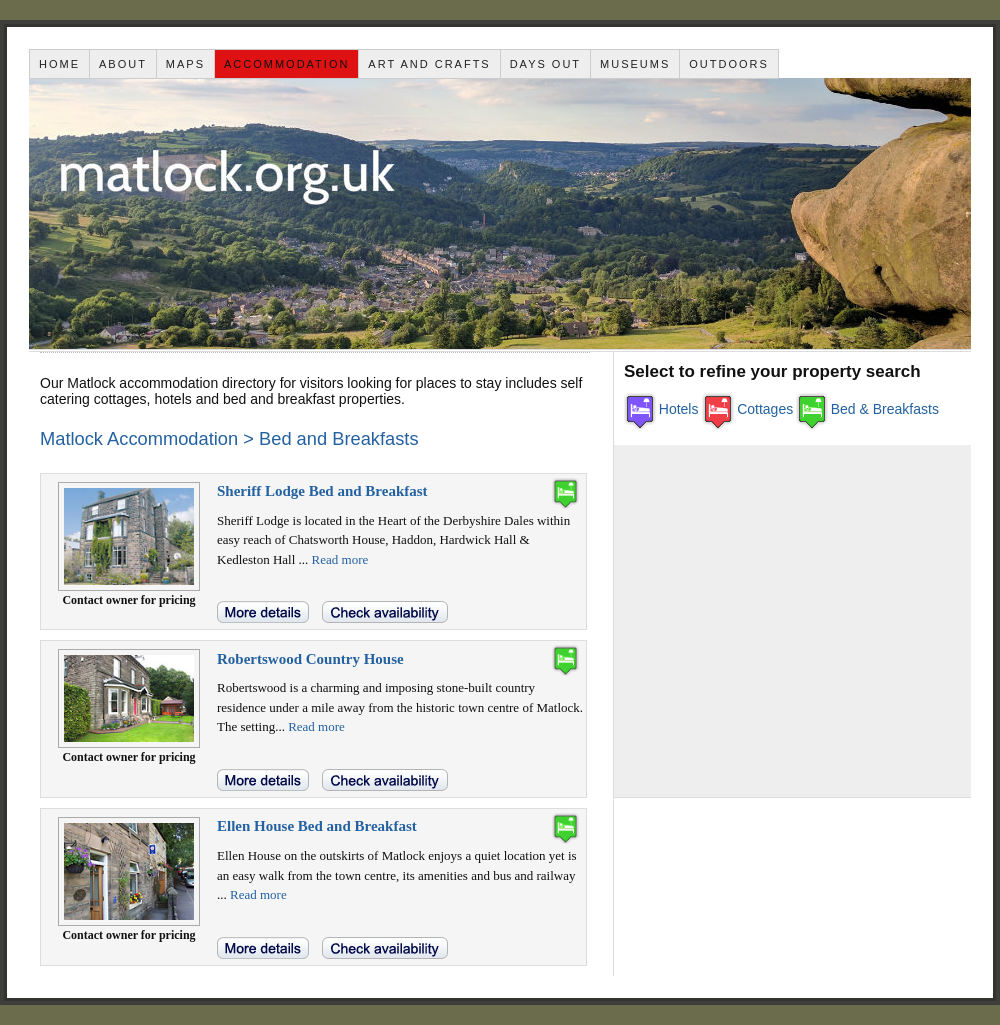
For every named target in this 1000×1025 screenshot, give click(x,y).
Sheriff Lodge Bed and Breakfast (322, 491)
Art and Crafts (429, 64)
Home (59, 64)
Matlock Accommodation (139, 438)
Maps (185, 64)
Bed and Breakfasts (339, 438)
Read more (340, 559)
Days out (545, 64)
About (123, 64)
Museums (635, 64)
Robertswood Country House (310, 659)
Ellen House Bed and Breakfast (317, 826)
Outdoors (729, 64)
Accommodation (286, 64)
